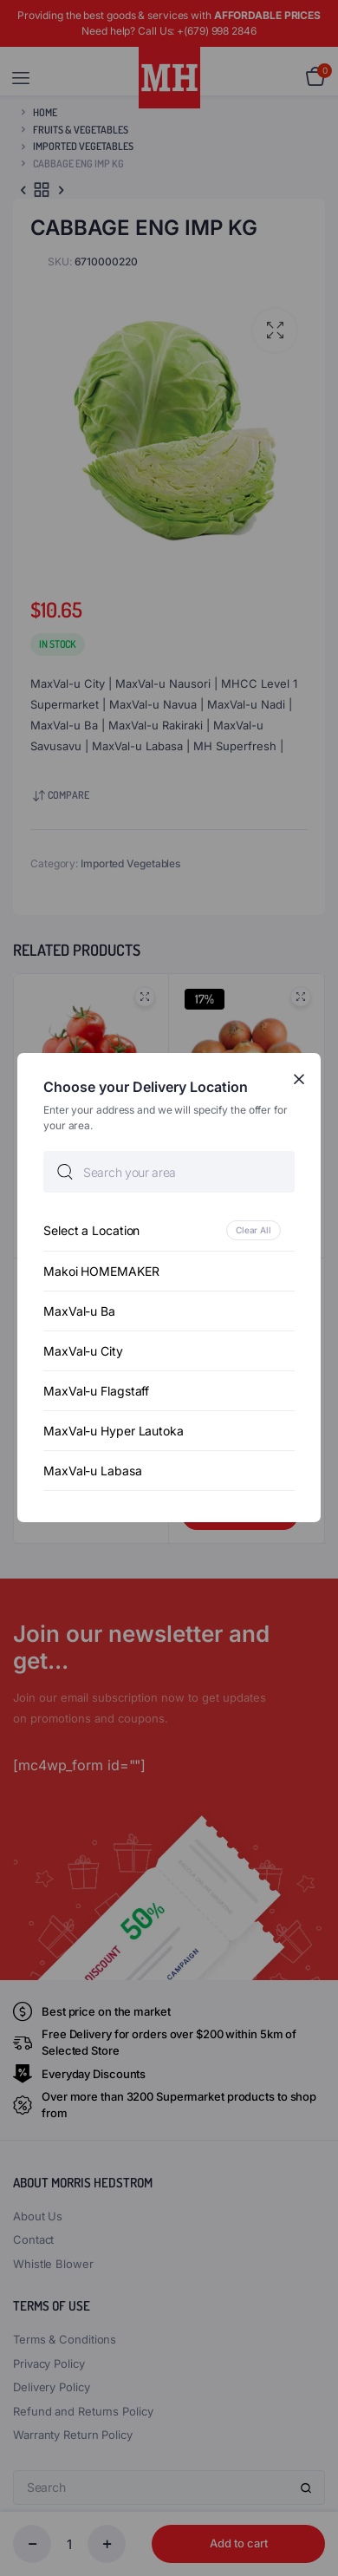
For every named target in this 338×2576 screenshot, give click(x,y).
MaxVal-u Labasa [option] (92, 1471)
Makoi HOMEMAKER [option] (101, 1272)
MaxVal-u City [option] (83, 1351)
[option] (169, 1231)
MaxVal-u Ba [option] (79, 1311)
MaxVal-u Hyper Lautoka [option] (113, 1431)
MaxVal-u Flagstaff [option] (96, 1391)
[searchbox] (169, 1172)
